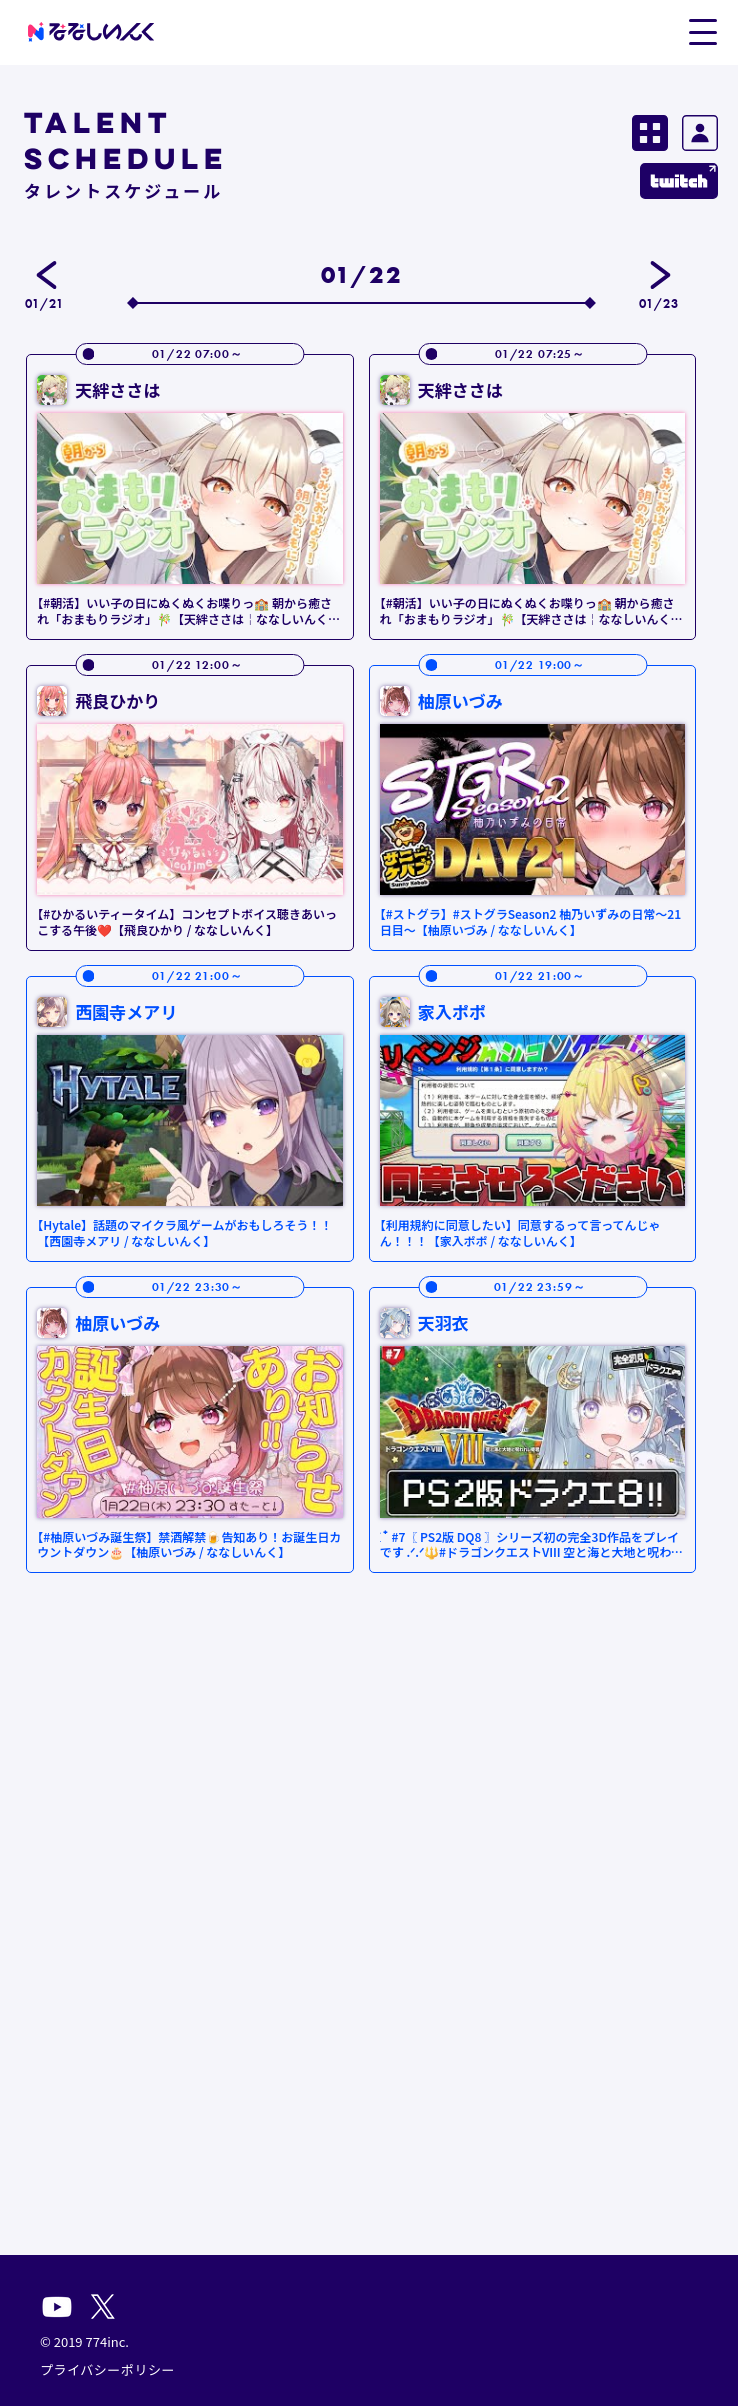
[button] (702, 31)
